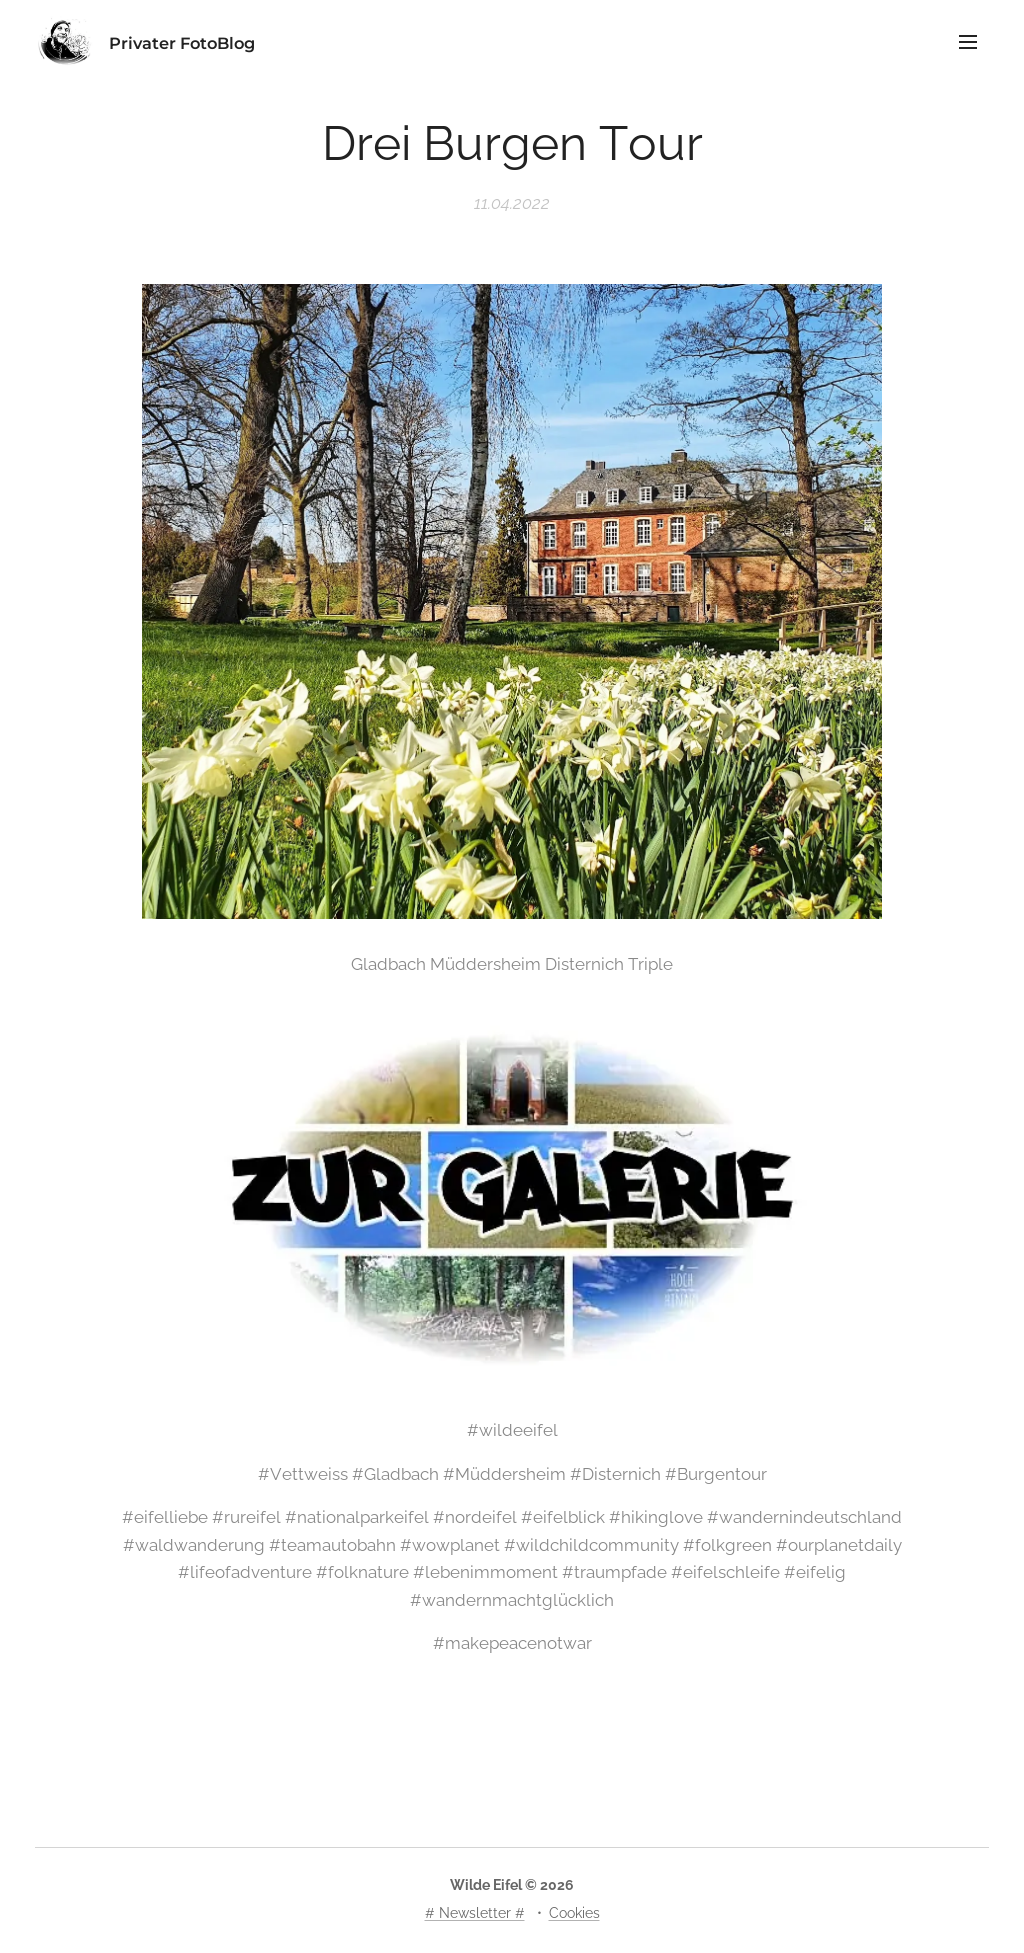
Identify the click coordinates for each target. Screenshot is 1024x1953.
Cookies (574, 1913)
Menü (968, 42)
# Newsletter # (475, 1913)
